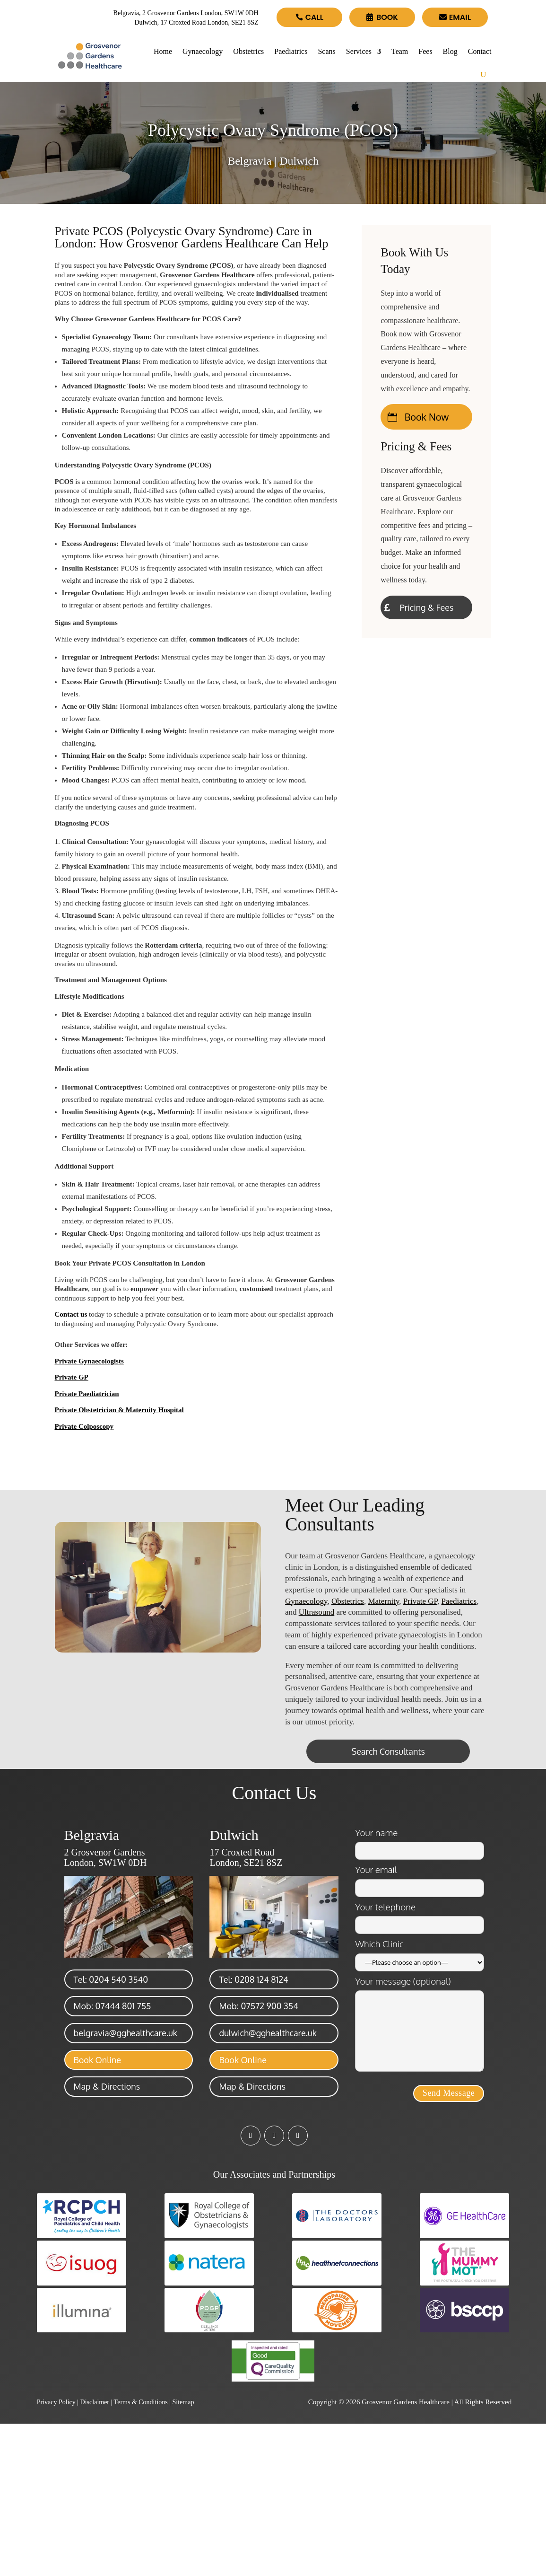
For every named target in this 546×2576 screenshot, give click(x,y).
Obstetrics (248, 51)
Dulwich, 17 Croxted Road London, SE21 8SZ (196, 22)
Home (163, 51)
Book (387, 17)
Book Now (427, 417)
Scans (326, 51)
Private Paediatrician (87, 1394)
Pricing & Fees (426, 607)
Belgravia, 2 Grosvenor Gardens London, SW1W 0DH (186, 13)
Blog (450, 51)
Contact (480, 51)
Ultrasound (317, 1612)
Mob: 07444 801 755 (112, 2006)
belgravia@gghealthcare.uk (125, 2033)
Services (359, 51)
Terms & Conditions (141, 2402)
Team (399, 51)
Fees (425, 51)
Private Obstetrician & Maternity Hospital (119, 1410)
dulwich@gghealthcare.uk (267, 2033)
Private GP (71, 1377)
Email (460, 17)
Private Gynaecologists (89, 1361)
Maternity (383, 1601)
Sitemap (183, 2402)
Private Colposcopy (84, 1426)
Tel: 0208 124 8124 (253, 1979)
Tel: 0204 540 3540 (111, 1979)
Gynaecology (202, 51)
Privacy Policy (56, 2402)
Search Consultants (388, 1751)
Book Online (97, 2060)
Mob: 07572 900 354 (258, 2006)
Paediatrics (290, 51)
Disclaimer (94, 2402)
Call (314, 17)
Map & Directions (107, 2086)
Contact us (71, 1314)
